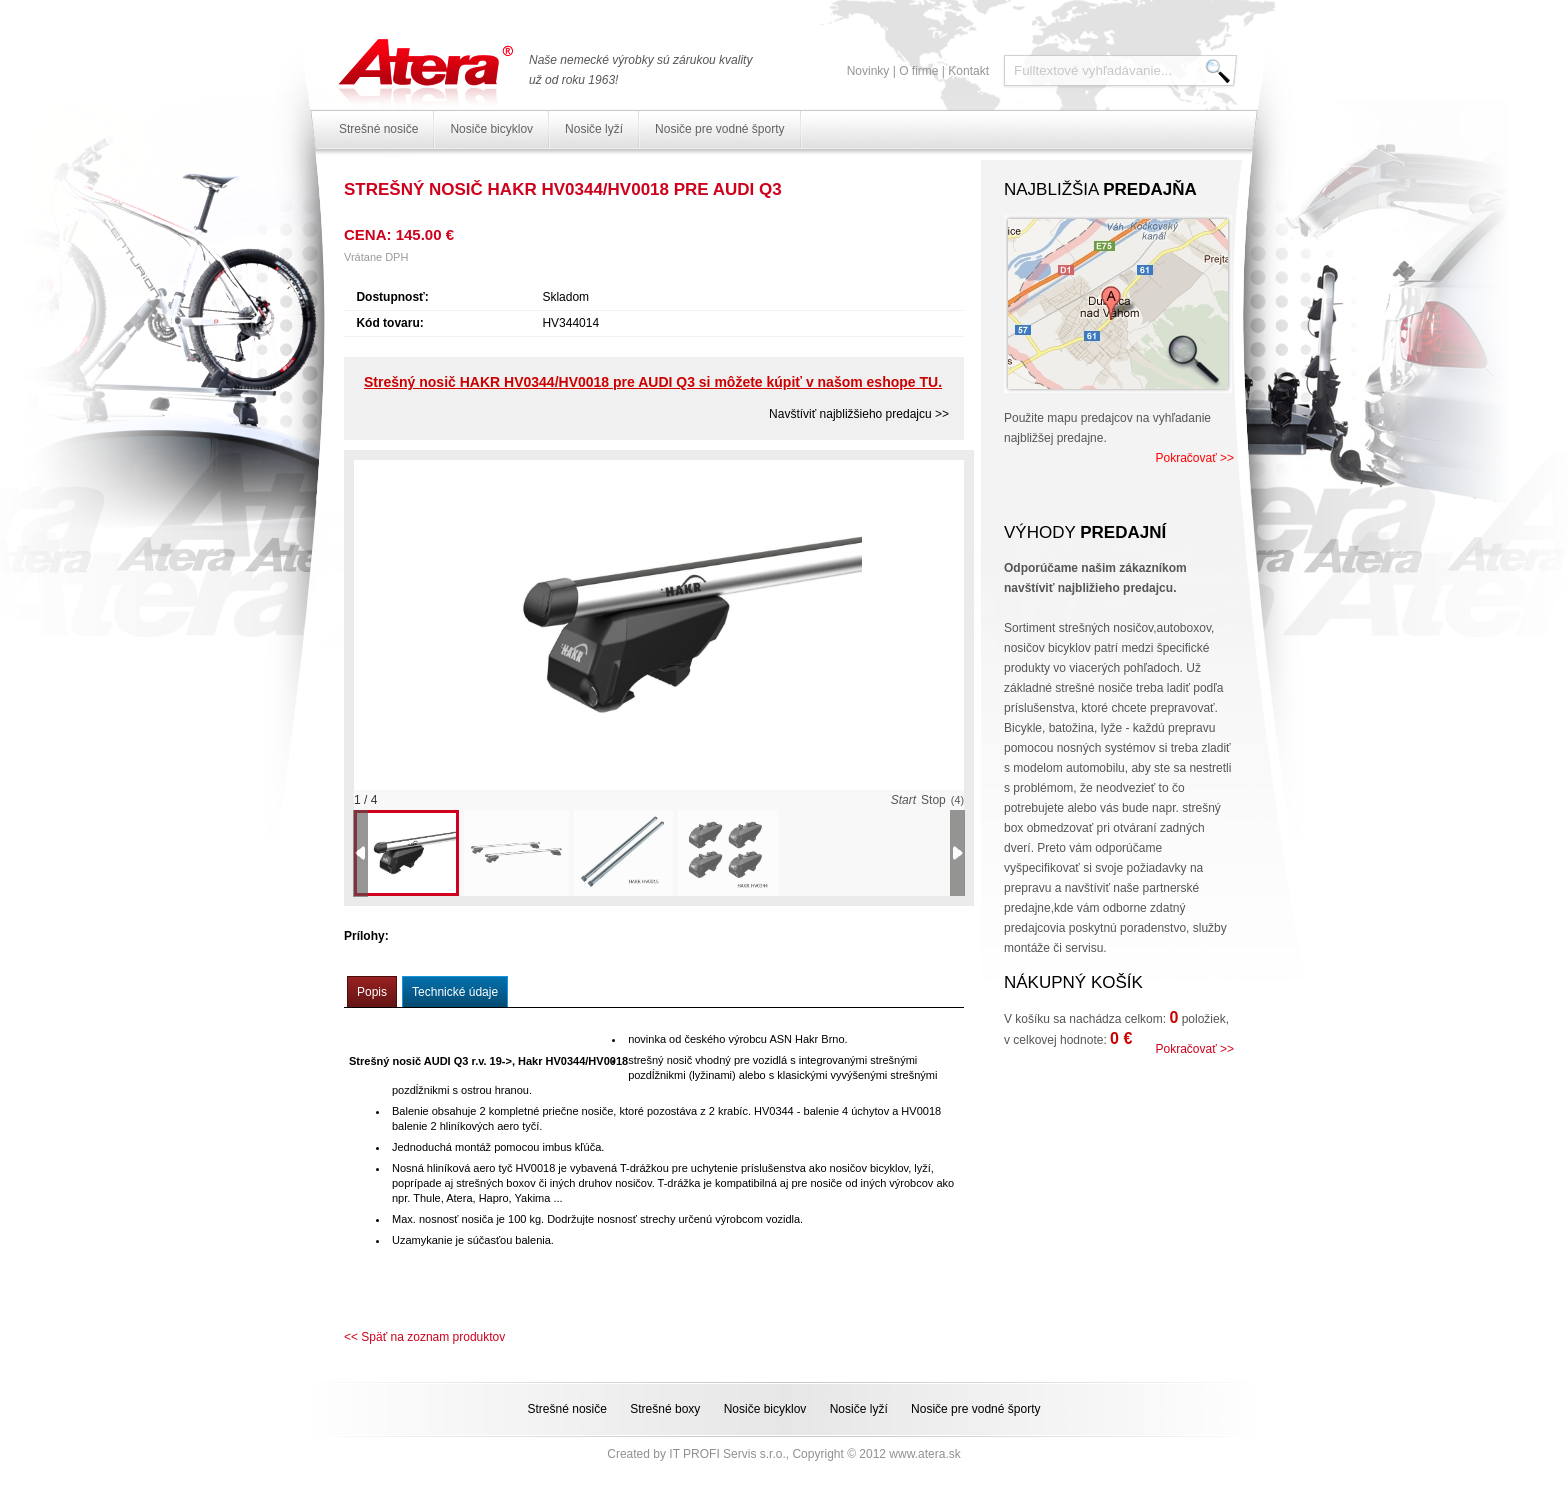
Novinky (868, 71)
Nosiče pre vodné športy (719, 129)
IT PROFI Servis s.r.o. (727, 1454)
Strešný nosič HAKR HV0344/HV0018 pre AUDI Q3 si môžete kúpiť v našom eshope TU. (653, 382)
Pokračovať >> (1194, 458)
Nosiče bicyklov (491, 129)
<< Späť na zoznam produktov (424, 1337)
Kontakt (968, 71)
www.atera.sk (924, 1454)
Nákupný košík (1073, 982)
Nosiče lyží (594, 129)
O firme (918, 71)
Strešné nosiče (378, 129)
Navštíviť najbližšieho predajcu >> (859, 414)
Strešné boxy (665, 1409)
